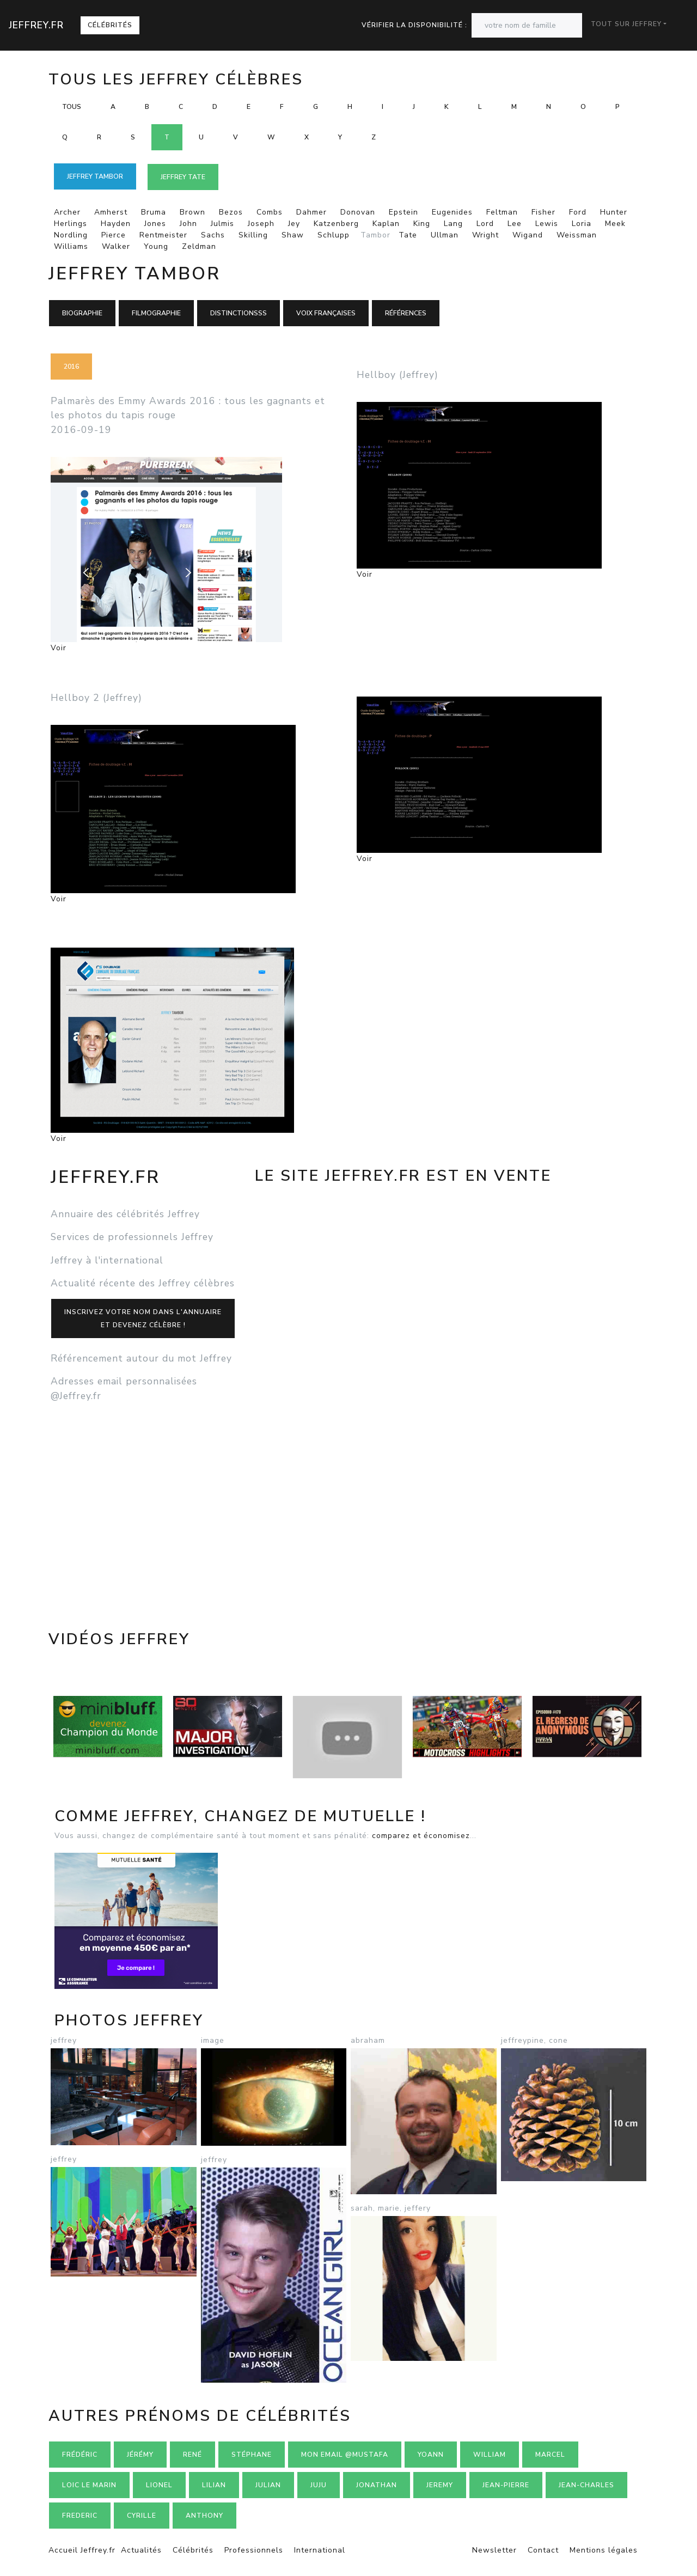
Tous (71, 106)
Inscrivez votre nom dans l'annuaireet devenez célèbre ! (143, 1318)
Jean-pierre (505, 2485)
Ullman (444, 235)
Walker (116, 246)
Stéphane (251, 2454)
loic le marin (89, 2485)
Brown (192, 212)
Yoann (431, 2454)
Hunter (614, 212)
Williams (71, 246)
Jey (294, 223)
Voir (58, 648)
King (422, 223)
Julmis (222, 223)
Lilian (214, 2485)
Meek (615, 223)
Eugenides (452, 212)
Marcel (550, 2454)
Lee (514, 223)
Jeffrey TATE (183, 177)
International (319, 2550)
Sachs (212, 235)
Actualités (141, 2550)
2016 (71, 366)
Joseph (261, 223)
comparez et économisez (421, 1835)
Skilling (253, 235)
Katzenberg (336, 223)
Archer (67, 212)
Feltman (502, 212)
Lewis (547, 223)
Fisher (543, 212)
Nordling (70, 235)
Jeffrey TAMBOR (95, 176)
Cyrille (141, 2515)
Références (405, 313)
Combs (269, 212)
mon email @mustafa (344, 2454)
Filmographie (156, 313)
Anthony (204, 2515)
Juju (318, 2485)
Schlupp (333, 235)
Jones (155, 223)
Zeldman (199, 246)
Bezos (230, 212)
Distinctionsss (238, 313)
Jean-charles (586, 2485)
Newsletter (494, 2550)
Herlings (70, 223)
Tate (408, 235)
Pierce (113, 235)
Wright (485, 235)
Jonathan (376, 2485)
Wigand (527, 235)
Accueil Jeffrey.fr (81, 2550)
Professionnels (253, 2550)
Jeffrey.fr (36, 25)
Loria (581, 223)
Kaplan (386, 223)
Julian (268, 2485)
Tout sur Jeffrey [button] (626, 24)
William (489, 2454)
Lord (485, 223)
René (192, 2454)
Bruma (154, 212)
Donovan (358, 212)
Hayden (115, 223)
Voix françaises (326, 313)
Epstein (403, 212)
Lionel (159, 2485)
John (188, 223)
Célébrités (110, 25)
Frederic (79, 2515)
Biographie (82, 313)
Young (156, 246)
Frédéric (79, 2454)
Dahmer (311, 212)
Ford (578, 212)
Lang (453, 223)
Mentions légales (604, 2550)
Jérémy (140, 2454)
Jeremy (439, 2485)
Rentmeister (163, 235)
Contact (543, 2550)
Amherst (111, 212)
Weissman (576, 235)
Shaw (292, 235)
